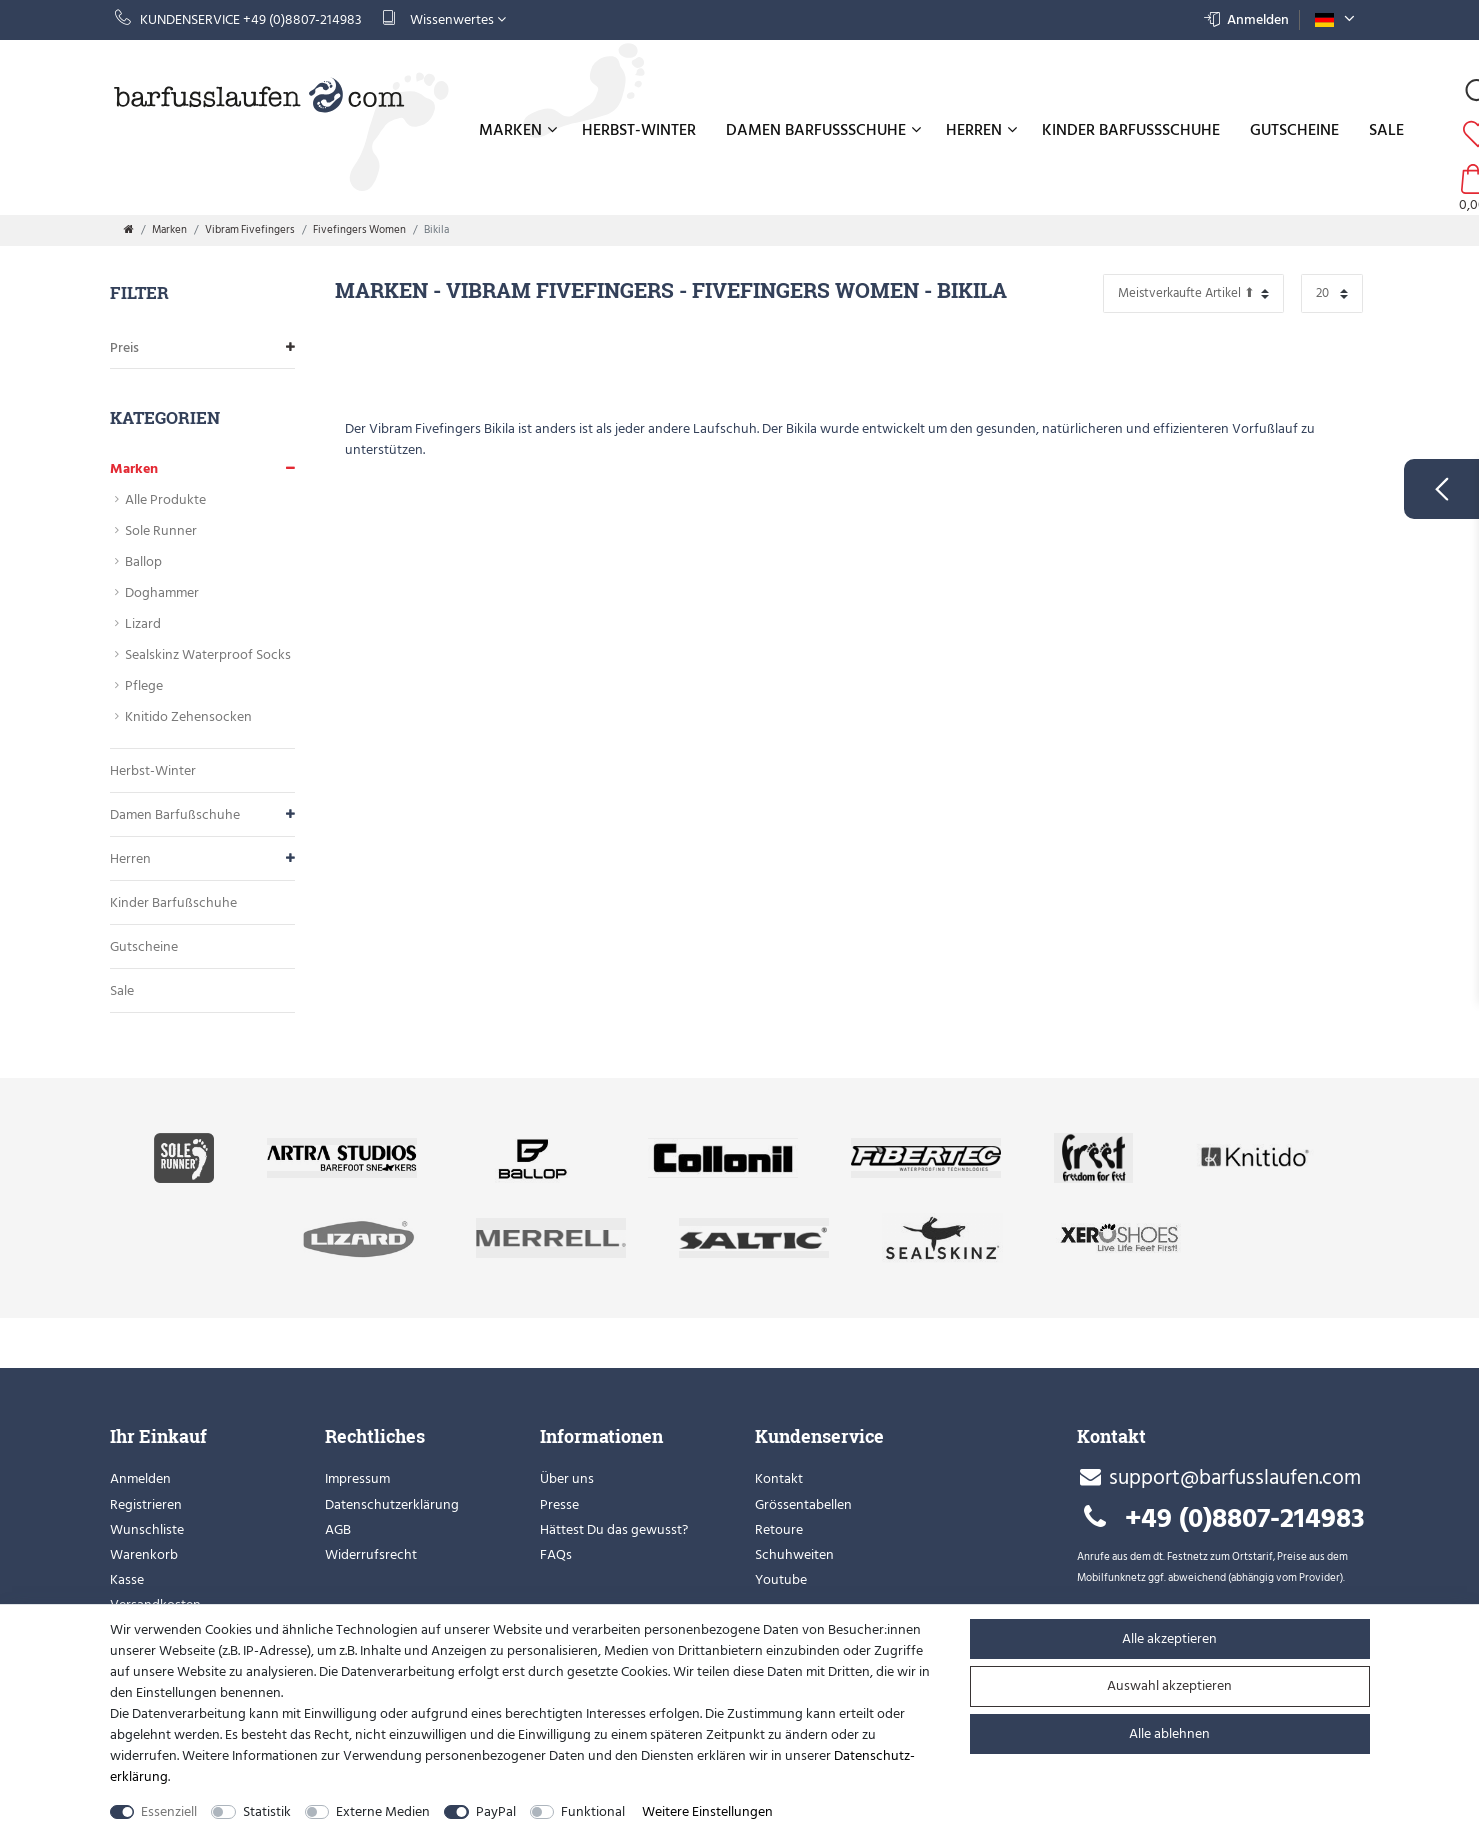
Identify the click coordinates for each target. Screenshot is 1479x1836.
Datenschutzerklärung (392, 1504)
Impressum (357, 1478)
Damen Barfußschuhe (823, 130)
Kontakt (779, 1478)
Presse (559, 1504)
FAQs (556, 1554)
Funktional (593, 1811)
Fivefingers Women (359, 230)
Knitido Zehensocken (188, 716)
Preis (202, 347)
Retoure (779, 1529)
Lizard (143, 623)
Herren (981, 130)
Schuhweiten (794, 1554)
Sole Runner (161, 530)
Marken (518, 130)
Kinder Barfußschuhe (1131, 130)
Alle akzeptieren (1169, 1638)
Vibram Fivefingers (250, 230)
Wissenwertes (444, 19)
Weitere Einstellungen (707, 1811)
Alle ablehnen (1169, 1733)
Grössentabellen (803, 1504)
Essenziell (169, 1811)
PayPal (496, 1811)
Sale (1386, 130)
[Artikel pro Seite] (1332, 293)
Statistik (267, 1811)
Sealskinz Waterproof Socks (208, 654)
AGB (338, 1529)
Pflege (144, 685)
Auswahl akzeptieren (1169, 1685)
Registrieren (146, 1504)
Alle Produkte (165, 499)
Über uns (567, 1478)
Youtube (781, 1579)
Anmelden (140, 1478)
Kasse (127, 1579)
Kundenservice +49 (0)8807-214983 (238, 19)
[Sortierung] (1193, 293)
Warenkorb (144, 1554)
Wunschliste (147, 1529)
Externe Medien (383, 1811)
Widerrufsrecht (371, 1554)
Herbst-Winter (639, 130)
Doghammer (162, 592)
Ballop (143, 561)
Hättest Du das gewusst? (614, 1529)
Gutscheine (1294, 130)
